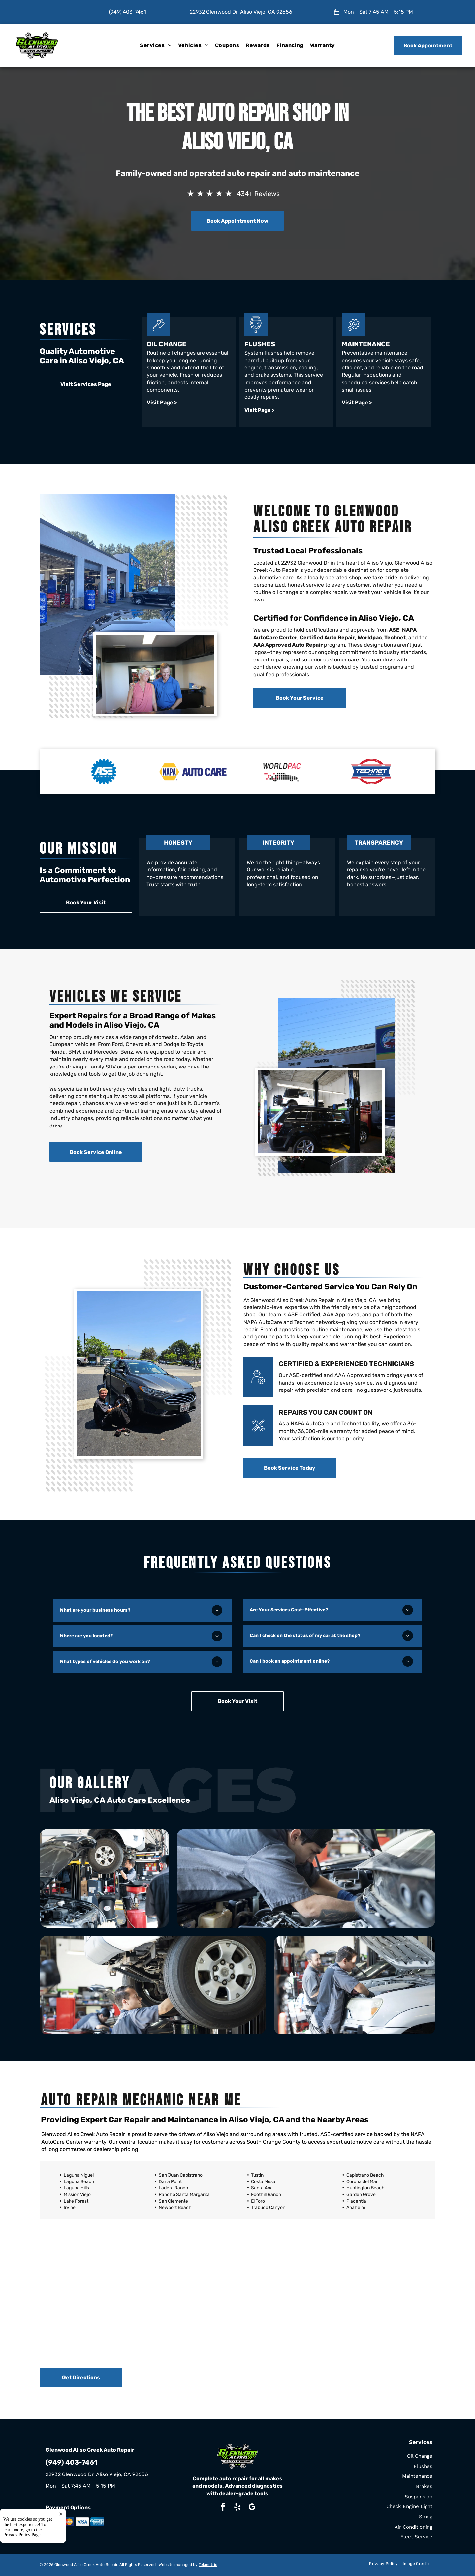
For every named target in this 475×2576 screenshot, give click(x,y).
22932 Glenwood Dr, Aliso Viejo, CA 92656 (241, 12)
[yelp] (237, 2507)
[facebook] (223, 2507)
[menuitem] (155, 45)
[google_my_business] (252, 2507)
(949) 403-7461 (127, 12)
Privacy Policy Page (22, 2569)
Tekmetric (208, 2564)
